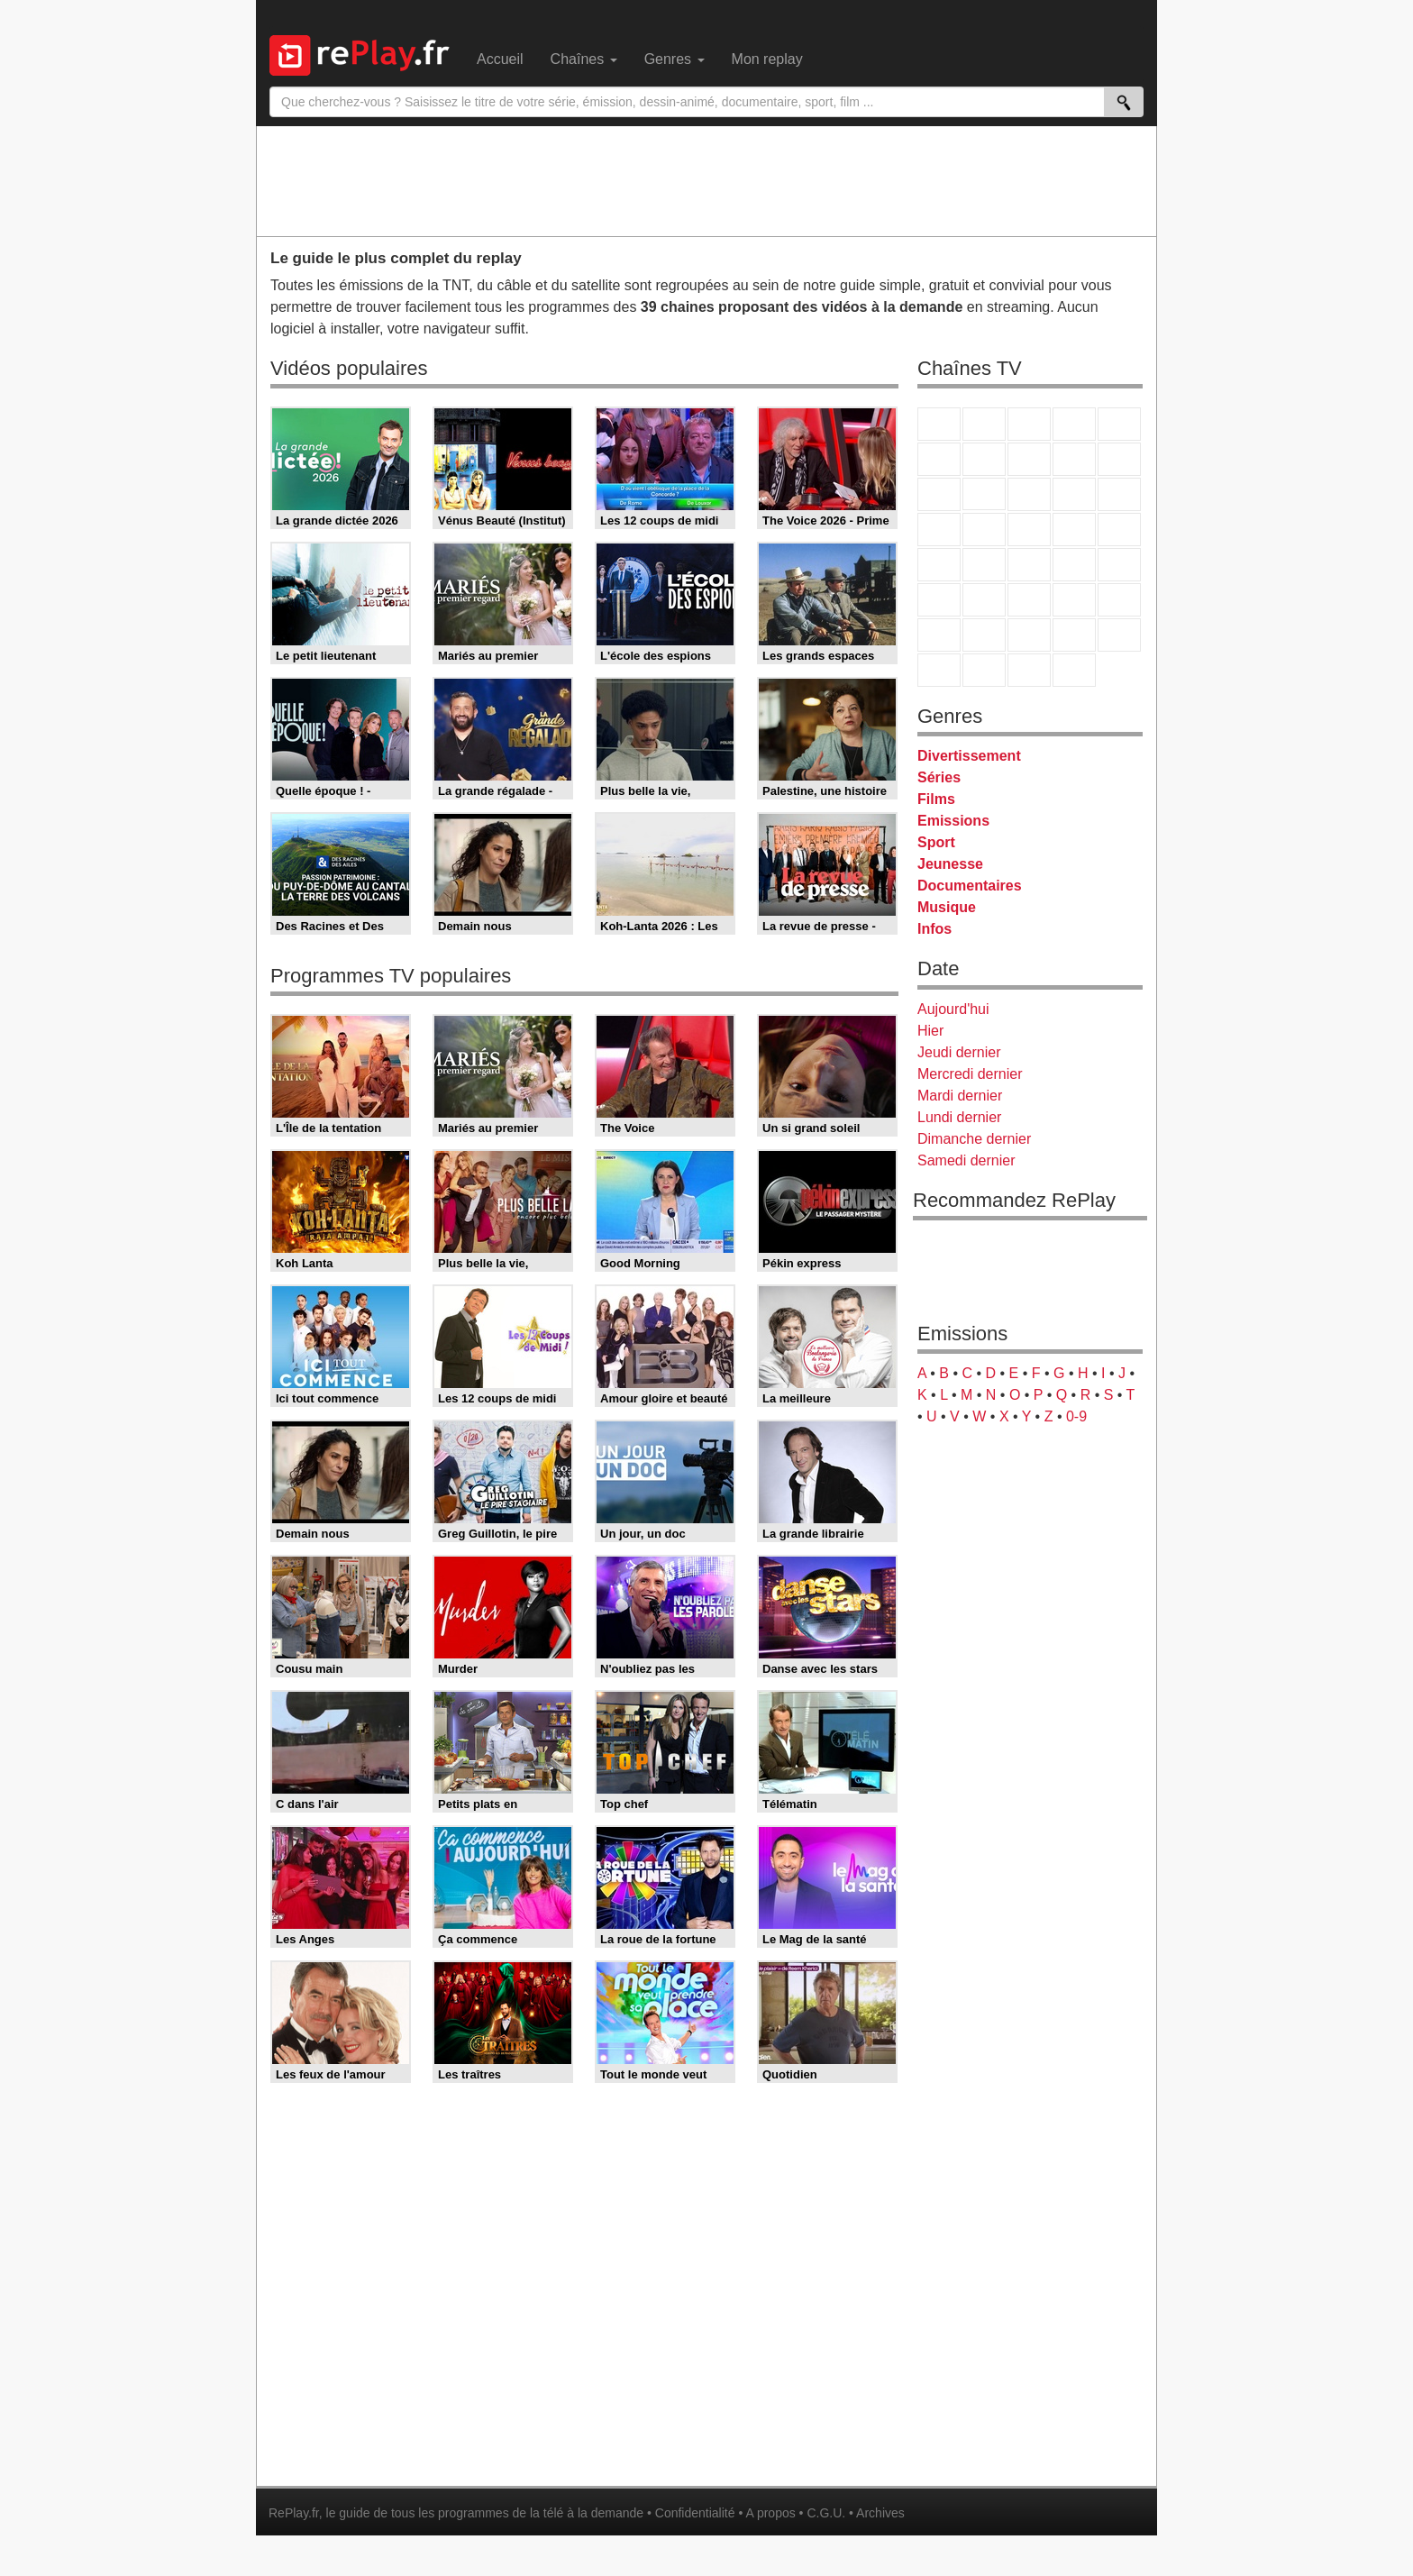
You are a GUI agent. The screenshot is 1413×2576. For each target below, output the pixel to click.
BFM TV (1074, 564)
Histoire (1074, 670)
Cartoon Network (1029, 635)
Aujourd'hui (953, 1009)
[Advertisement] (706, 180)
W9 (1029, 459)
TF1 (939, 424)
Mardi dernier (959, 1095)
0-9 (1076, 1416)
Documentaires (969, 885)
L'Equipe (1119, 600)
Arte (984, 459)
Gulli (939, 635)
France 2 (984, 424)
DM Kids (1119, 635)
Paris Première (1074, 529)
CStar (984, 494)
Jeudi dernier (959, 1052)
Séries (939, 777)
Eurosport (1074, 600)
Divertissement (969, 755)
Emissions (953, 820)
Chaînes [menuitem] (584, 59)
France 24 (984, 600)
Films (936, 799)
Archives (880, 2513)
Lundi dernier (959, 1117)
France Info (984, 564)
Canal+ (1074, 424)
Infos (934, 928)
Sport (936, 842)
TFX (1119, 459)
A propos (770, 2513)
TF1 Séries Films (1029, 494)
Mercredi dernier (969, 1074)
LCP (984, 670)
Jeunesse (950, 864)
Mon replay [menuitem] (767, 59)
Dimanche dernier (974, 1138)
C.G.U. (826, 2513)
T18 (1119, 529)
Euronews (939, 600)
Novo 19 (939, 564)
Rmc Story (939, 529)
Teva (1029, 529)
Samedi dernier (966, 1160)
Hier (930, 1030)
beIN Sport (1029, 600)
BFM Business (1119, 564)
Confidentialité (695, 2513)
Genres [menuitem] (674, 59)
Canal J (984, 635)
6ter (1074, 494)
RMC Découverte (1119, 494)
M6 (939, 459)
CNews (1029, 564)
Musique (946, 907)
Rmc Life (984, 529)
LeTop (939, 670)
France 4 (939, 494)
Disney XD (1074, 635)
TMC (1074, 459)
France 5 (1119, 424)
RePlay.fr (294, 2513)
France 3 (1029, 424)
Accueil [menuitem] (500, 59)
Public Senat (1029, 670)
